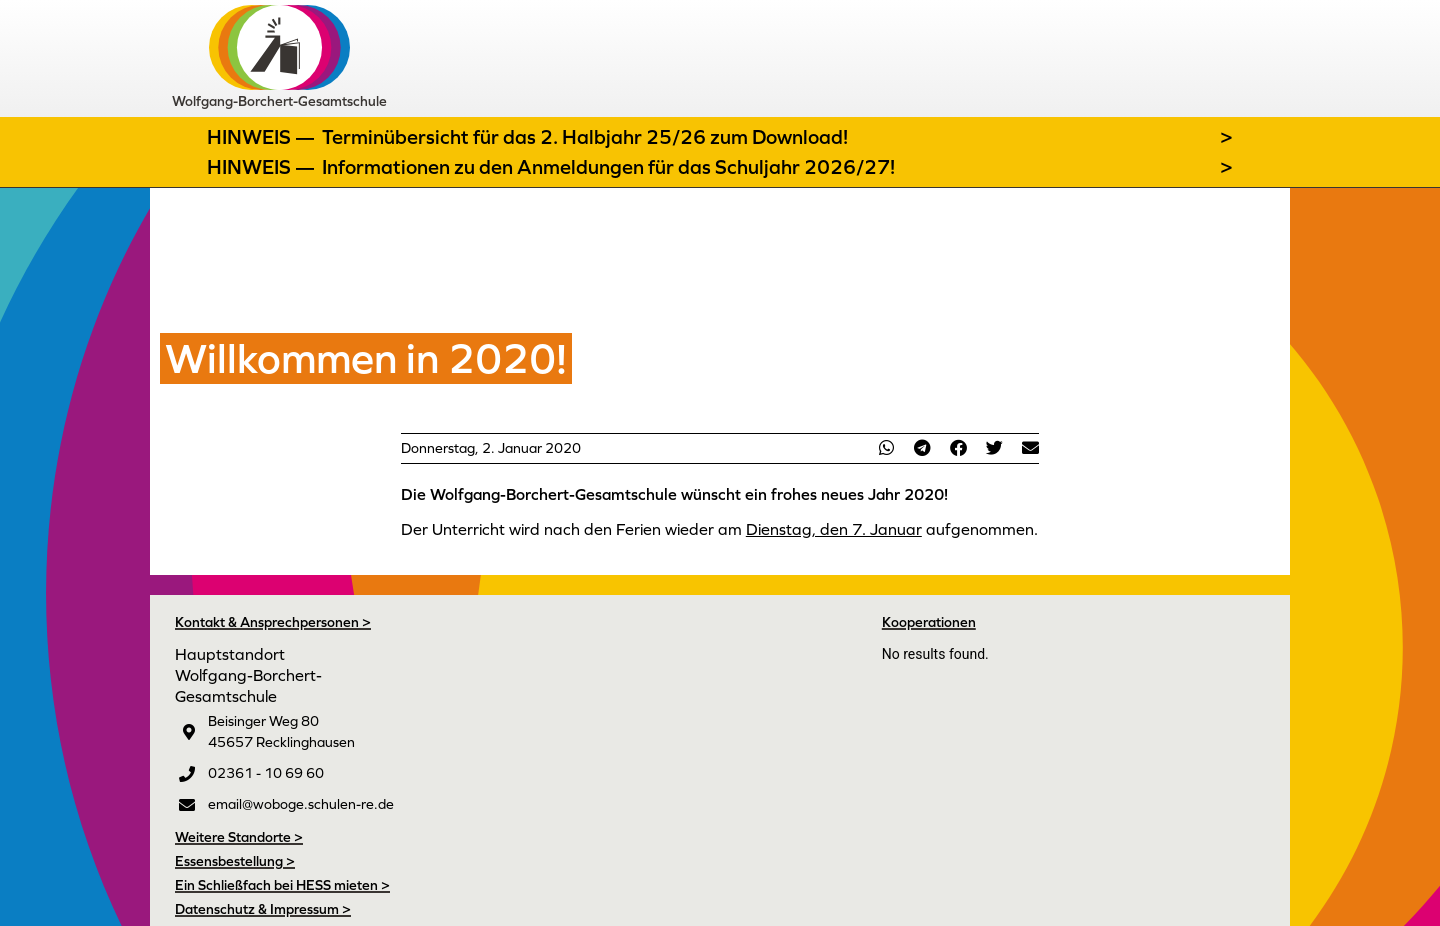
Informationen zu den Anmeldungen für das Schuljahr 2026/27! (608, 167)
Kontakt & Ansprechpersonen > (273, 622)
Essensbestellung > (235, 861)
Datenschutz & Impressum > (263, 909)
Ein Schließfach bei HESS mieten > (282, 885)
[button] (886, 447)
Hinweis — (263, 137)
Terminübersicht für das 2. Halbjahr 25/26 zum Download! (585, 137)
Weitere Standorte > (239, 837)
